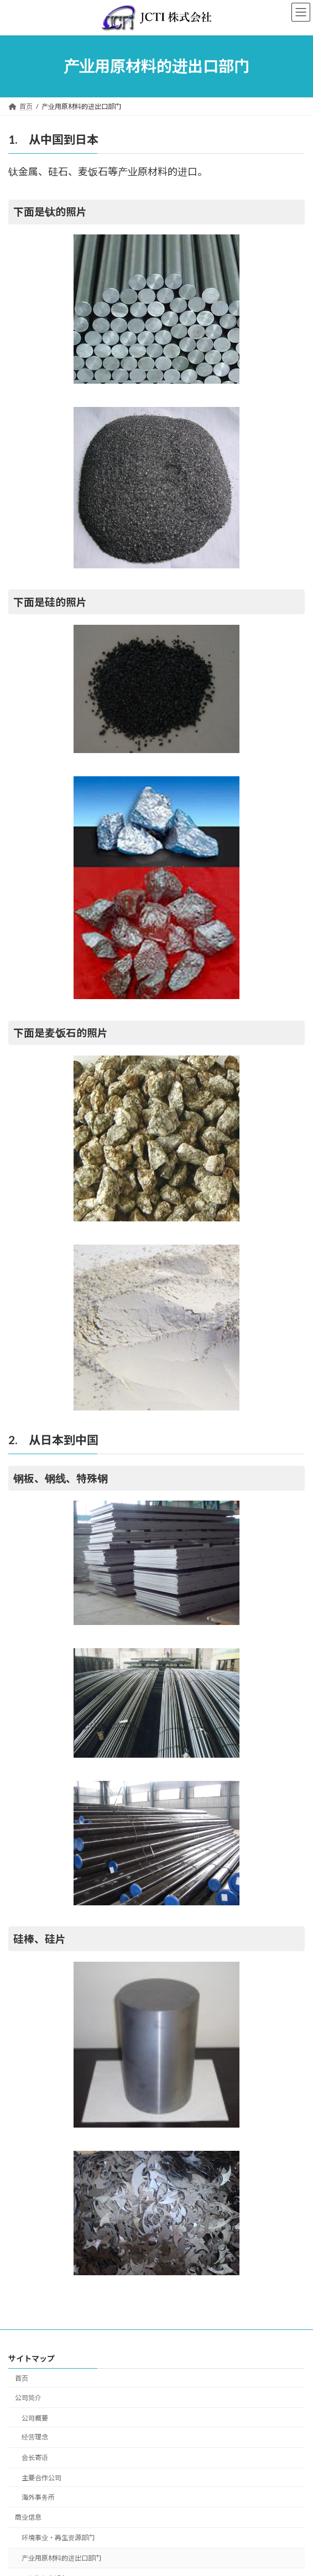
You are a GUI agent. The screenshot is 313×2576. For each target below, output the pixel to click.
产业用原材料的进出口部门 (61, 2558)
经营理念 (35, 2437)
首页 (21, 2378)
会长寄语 (35, 2457)
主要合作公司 (41, 2478)
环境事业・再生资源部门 (58, 2537)
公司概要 (35, 2417)
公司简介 (28, 2397)
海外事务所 (38, 2497)
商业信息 (28, 2517)
